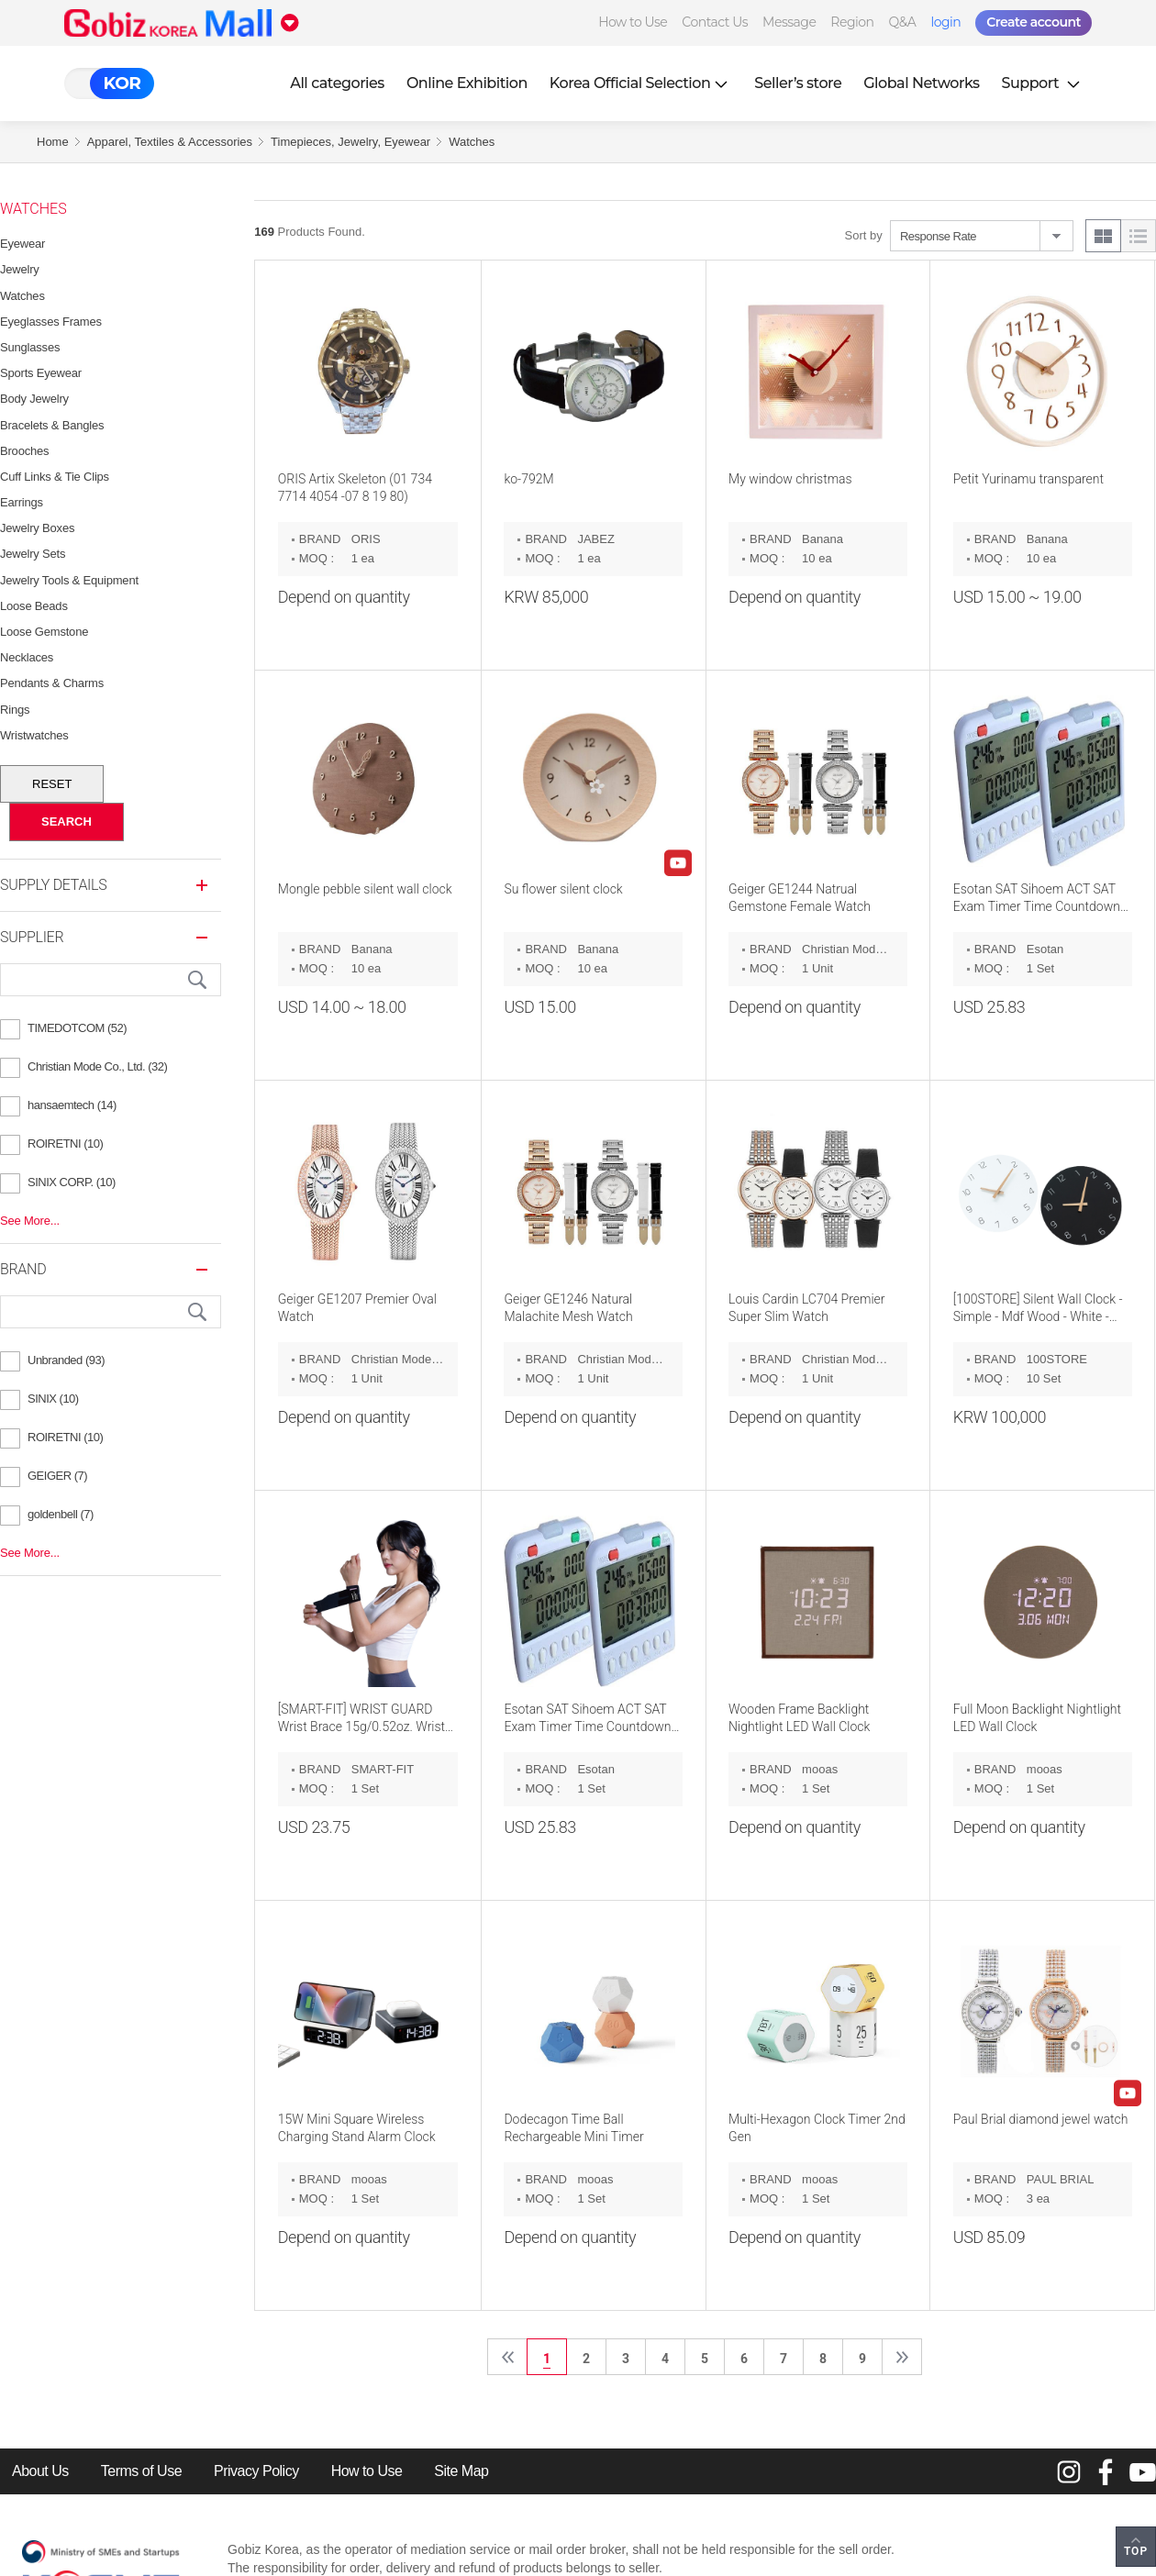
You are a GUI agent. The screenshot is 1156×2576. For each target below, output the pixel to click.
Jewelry (19, 269)
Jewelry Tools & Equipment (69, 580)
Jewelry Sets (32, 554)
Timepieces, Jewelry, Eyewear (350, 142)
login (945, 22)
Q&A (903, 22)
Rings (14, 709)
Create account (1033, 22)
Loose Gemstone (44, 631)
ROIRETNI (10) (65, 1143)
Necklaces (26, 657)
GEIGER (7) (57, 1475)
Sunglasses (30, 347)
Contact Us (715, 22)
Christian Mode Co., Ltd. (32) (97, 1066)
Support (1043, 83)
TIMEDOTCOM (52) (77, 1028)
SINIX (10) (53, 1398)
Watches (472, 142)
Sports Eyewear (41, 373)
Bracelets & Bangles (52, 425)
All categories (337, 83)
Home (53, 142)
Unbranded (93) (66, 1360)
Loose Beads (34, 606)
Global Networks (921, 83)
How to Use (632, 22)
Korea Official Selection (641, 83)
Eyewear (22, 243)
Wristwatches (34, 735)
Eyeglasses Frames (51, 321)
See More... (30, 1220)
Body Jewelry (34, 398)
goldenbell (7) (61, 1514)
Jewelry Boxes (37, 528)
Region (851, 22)
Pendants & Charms (52, 683)
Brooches (24, 451)
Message (789, 22)
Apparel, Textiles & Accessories (169, 142)
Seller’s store (797, 83)
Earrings (21, 502)
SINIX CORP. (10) (72, 1182)
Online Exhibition (467, 83)
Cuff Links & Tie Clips (54, 476)
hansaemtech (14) (72, 1105)
